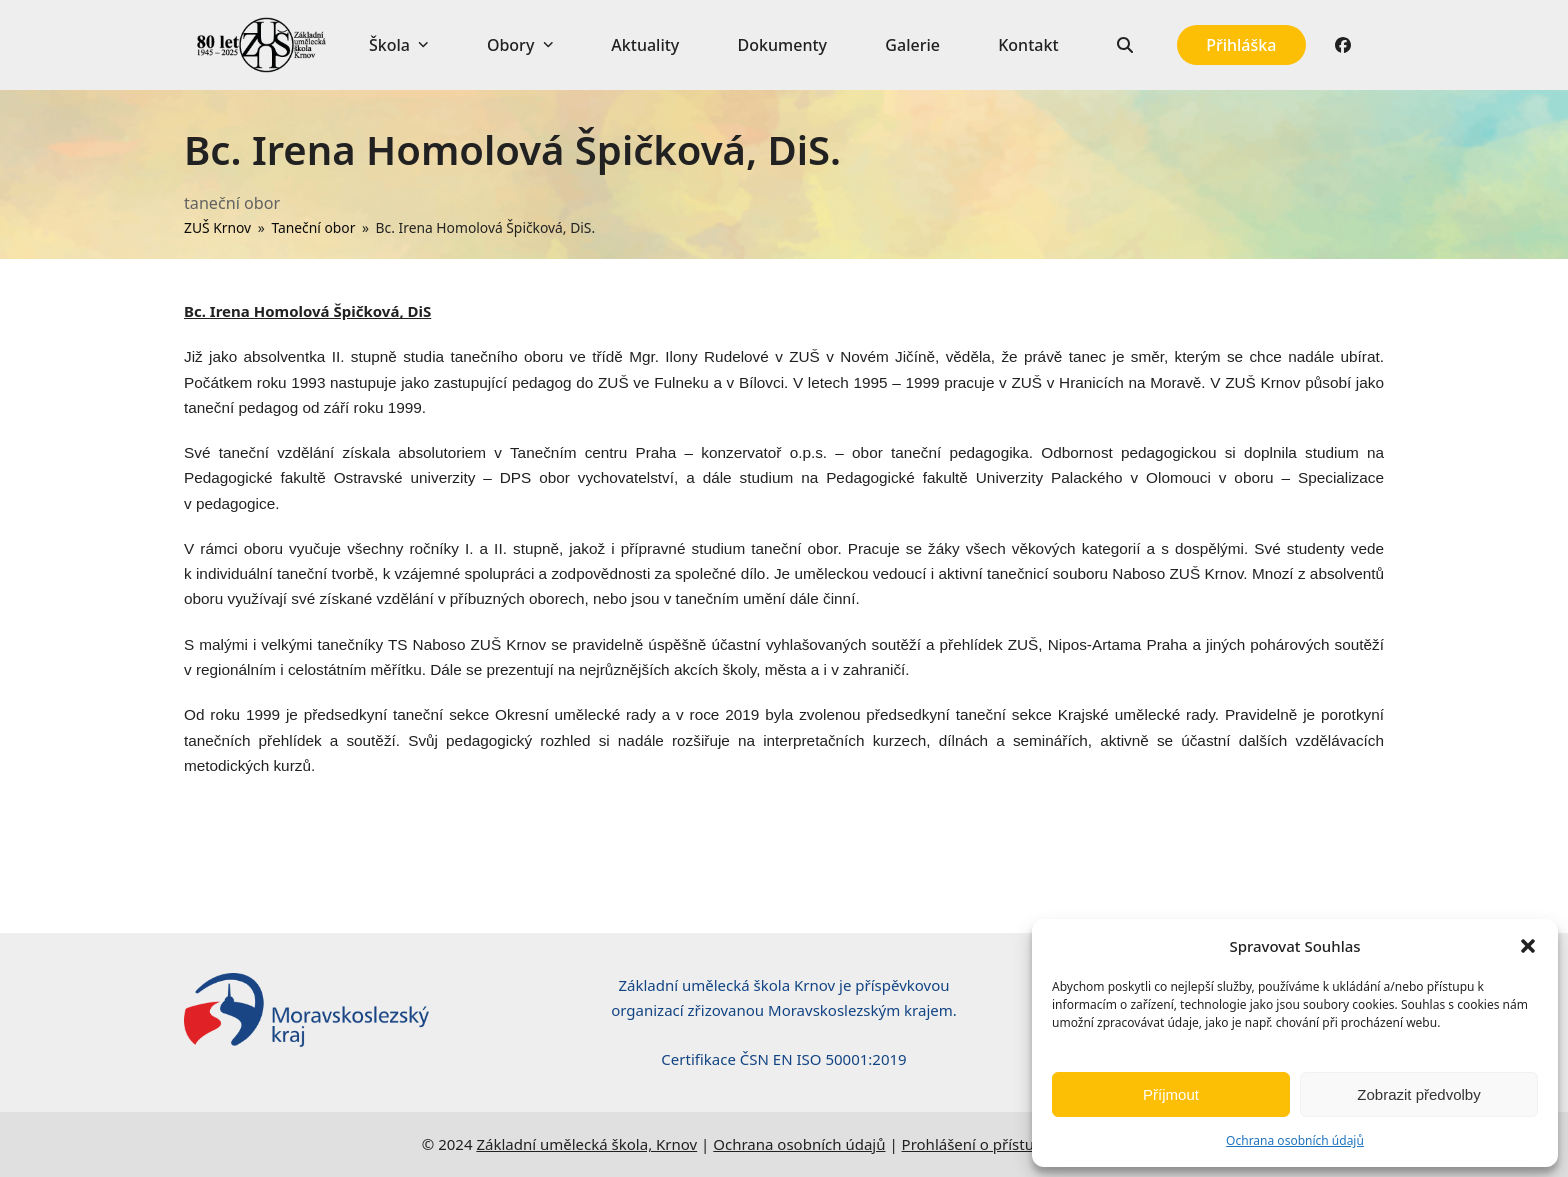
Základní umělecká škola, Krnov (586, 1144)
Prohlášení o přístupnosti (990, 1144)
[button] (1528, 946)
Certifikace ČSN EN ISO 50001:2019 (783, 1059)
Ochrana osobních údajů (1295, 1140)
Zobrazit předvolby (1418, 1094)
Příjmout (1171, 1094)
